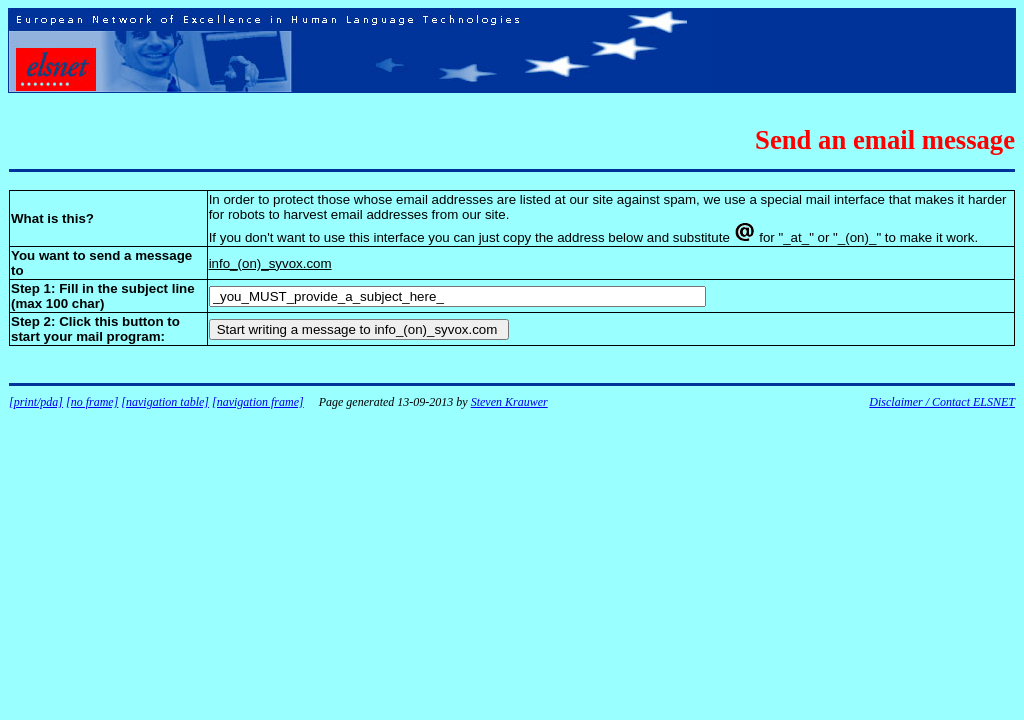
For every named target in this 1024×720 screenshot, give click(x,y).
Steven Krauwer (509, 402)
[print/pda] (36, 402)
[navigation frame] (258, 402)
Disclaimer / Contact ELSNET (942, 402)
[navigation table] (165, 402)
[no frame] (92, 402)
